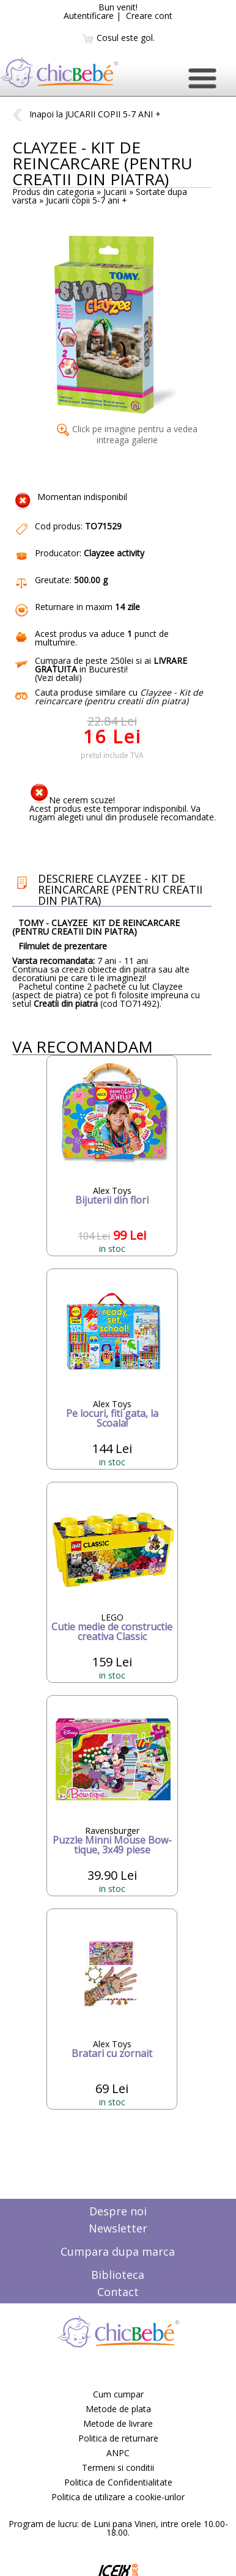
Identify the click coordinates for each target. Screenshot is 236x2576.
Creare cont (149, 15)
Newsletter (118, 2228)
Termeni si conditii (118, 2467)
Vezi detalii (58, 677)
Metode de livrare (118, 2423)
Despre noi (118, 2211)
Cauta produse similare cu (119, 696)
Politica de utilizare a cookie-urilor (118, 2497)
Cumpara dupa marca (118, 2251)
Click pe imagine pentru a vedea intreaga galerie (127, 434)
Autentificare (89, 15)
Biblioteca (117, 2274)
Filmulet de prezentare (62, 946)
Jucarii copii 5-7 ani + (86, 200)
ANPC (118, 2453)
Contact (118, 2291)
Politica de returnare (118, 2438)
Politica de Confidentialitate (118, 2482)
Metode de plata (118, 2409)
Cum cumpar (118, 2394)
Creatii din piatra (66, 1003)
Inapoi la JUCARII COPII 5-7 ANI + (86, 114)
